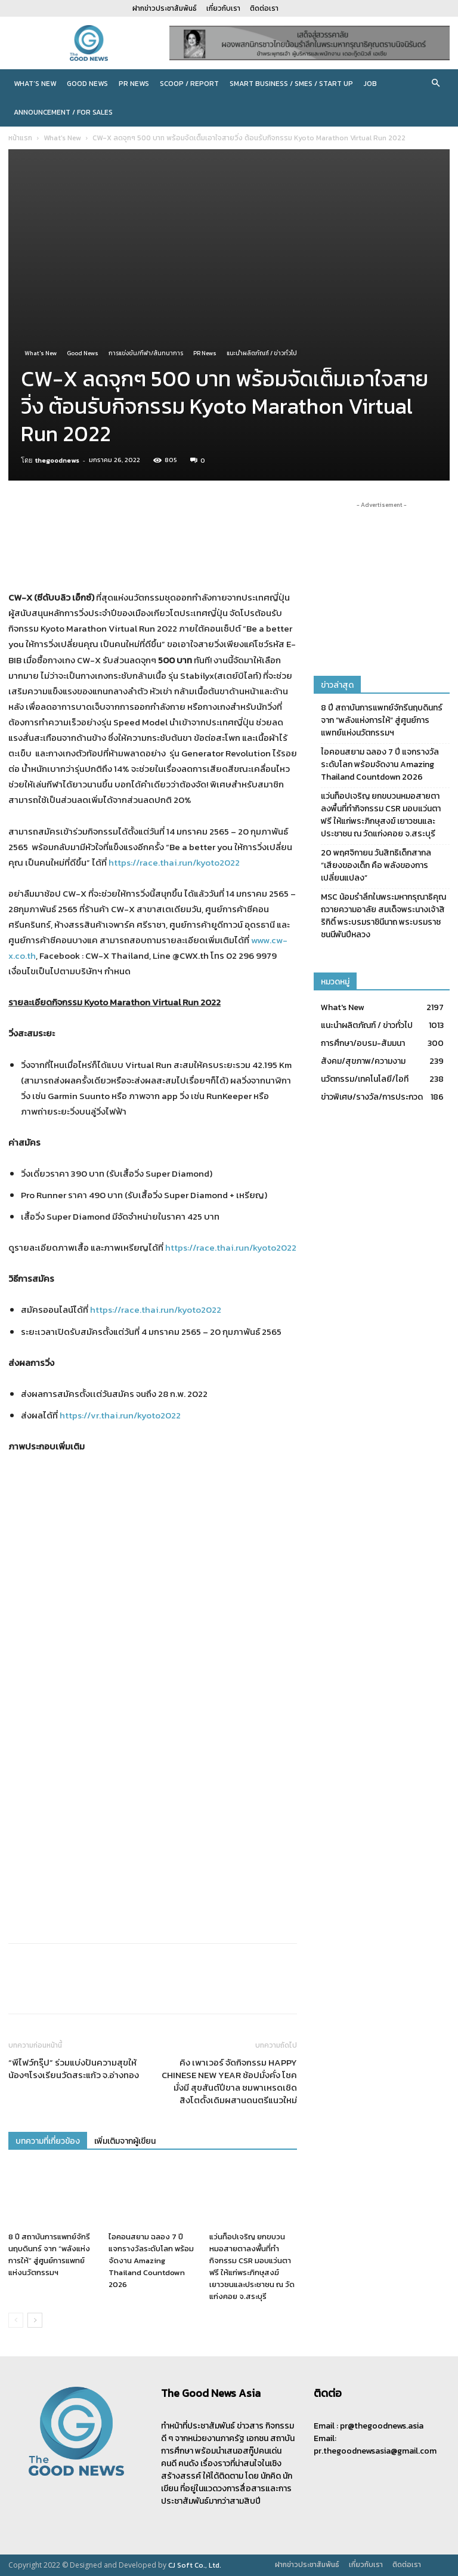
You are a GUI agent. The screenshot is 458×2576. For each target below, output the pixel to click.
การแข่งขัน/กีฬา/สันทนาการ (146, 353)
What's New (62, 138)
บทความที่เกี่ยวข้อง (48, 2141)
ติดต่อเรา (264, 8)
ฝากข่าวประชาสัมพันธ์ (164, 8)
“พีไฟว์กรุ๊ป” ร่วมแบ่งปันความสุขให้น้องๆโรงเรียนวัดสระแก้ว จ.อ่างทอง (73, 2068)
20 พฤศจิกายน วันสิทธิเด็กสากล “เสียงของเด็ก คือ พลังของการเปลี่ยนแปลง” (376, 865)
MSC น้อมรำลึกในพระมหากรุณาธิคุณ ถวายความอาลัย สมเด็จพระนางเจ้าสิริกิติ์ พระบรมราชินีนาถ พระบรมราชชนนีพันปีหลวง (383, 916)
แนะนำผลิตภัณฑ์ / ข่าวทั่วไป (262, 353)
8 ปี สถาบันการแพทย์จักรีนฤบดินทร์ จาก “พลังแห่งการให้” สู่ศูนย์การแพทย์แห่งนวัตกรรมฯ (49, 2254)
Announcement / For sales (63, 112)
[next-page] (34, 2320)
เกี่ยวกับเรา (223, 8)
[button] (435, 84)
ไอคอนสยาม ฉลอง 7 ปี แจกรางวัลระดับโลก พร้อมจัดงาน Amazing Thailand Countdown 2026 (151, 2260)
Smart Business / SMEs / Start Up (291, 83)
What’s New (35, 83)
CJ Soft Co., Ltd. (194, 2565)
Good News (87, 83)
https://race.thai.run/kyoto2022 (174, 862)
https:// (180, 1247)
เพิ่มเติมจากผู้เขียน (125, 2141)
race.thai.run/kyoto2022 (246, 1247)
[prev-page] (15, 2320)
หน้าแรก (20, 138)
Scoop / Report (189, 83)
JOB (370, 83)
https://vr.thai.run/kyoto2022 (120, 1415)
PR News (134, 83)
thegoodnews (57, 460)
